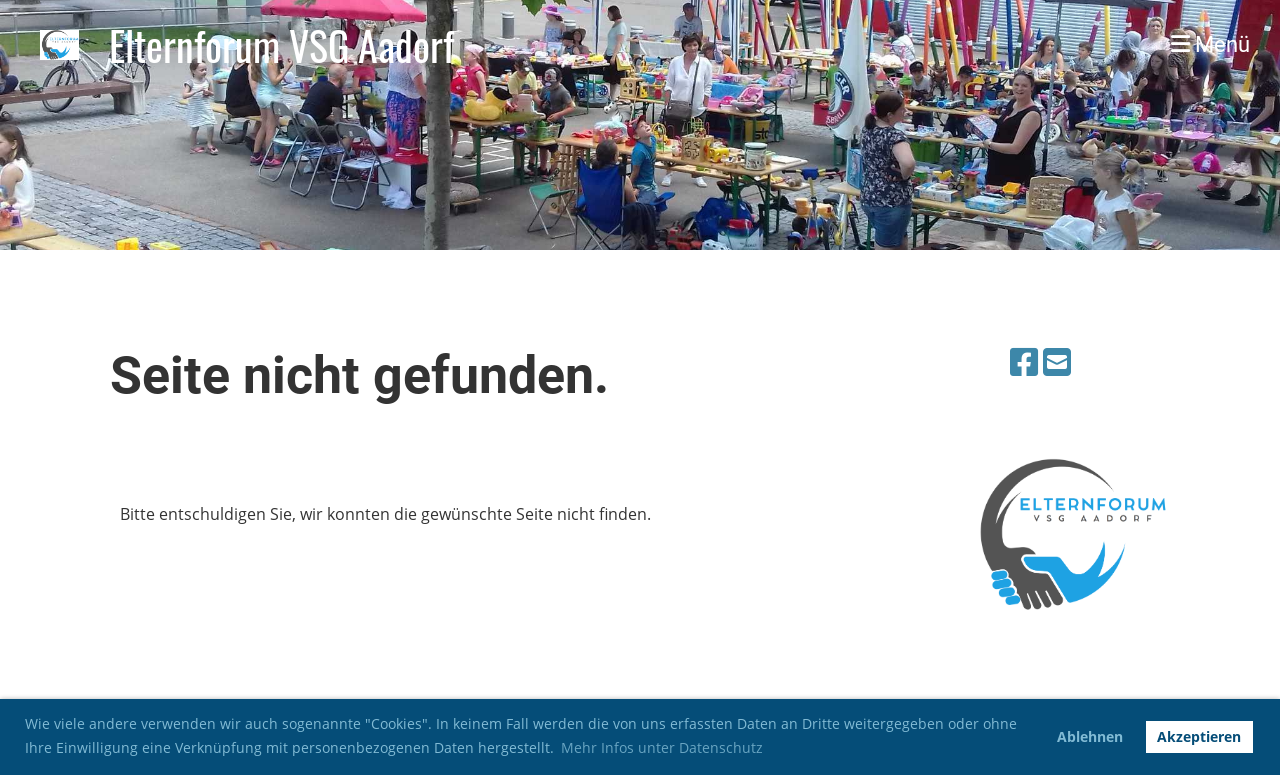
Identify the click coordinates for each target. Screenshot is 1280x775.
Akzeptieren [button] (1199, 736)
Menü (1210, 44)
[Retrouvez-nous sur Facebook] (1024, 361)
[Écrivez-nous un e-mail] (1057, 361)
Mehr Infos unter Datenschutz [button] (662, 747)
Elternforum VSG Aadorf (281, 45)
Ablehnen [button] (1090, 736)
